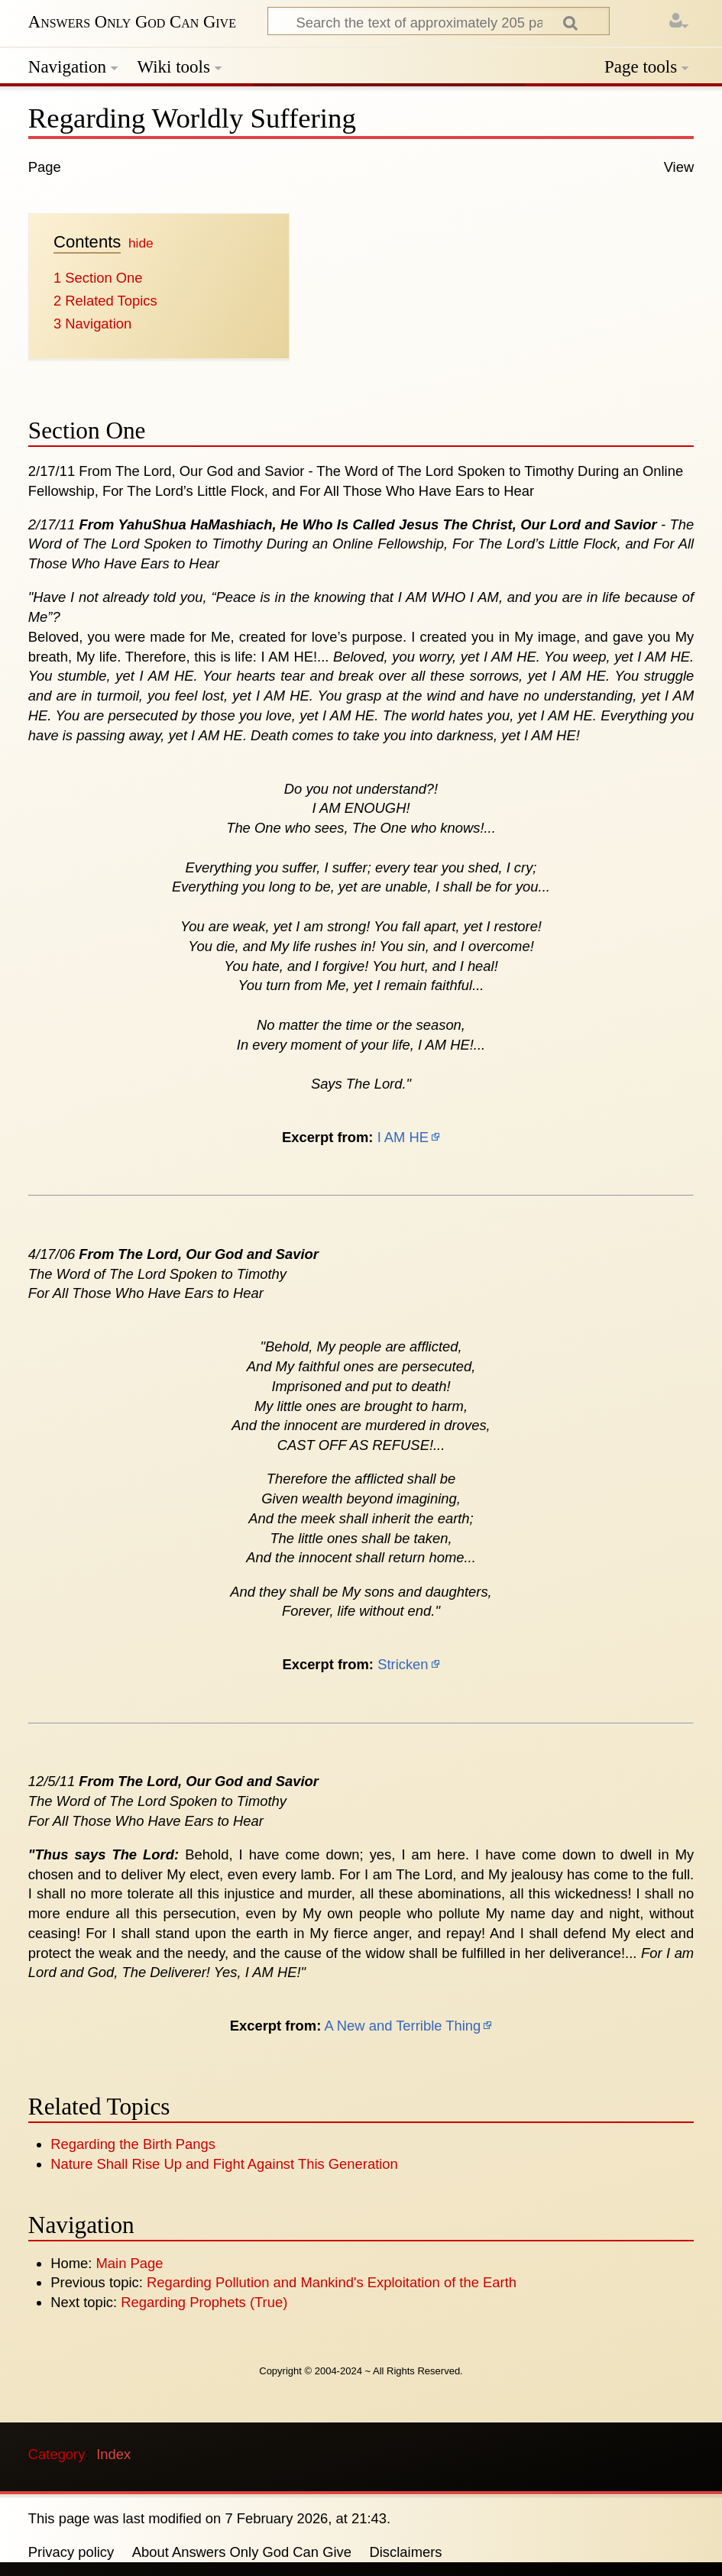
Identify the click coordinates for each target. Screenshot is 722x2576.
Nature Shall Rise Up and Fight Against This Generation (224, 2164)
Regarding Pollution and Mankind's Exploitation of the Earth (331, 2282)
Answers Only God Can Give (132, 21)
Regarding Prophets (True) (204, 2302)
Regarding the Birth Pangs (132, 2144)
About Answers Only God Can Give (241, 2552)
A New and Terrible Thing (402, 2026)
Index (113, 2454)
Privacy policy (71, 2552)
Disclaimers (406, 2552)
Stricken (402, 1664)
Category (57, 2454)
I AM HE (403, 1137)
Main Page (130, 2263)
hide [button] (141, 243)
